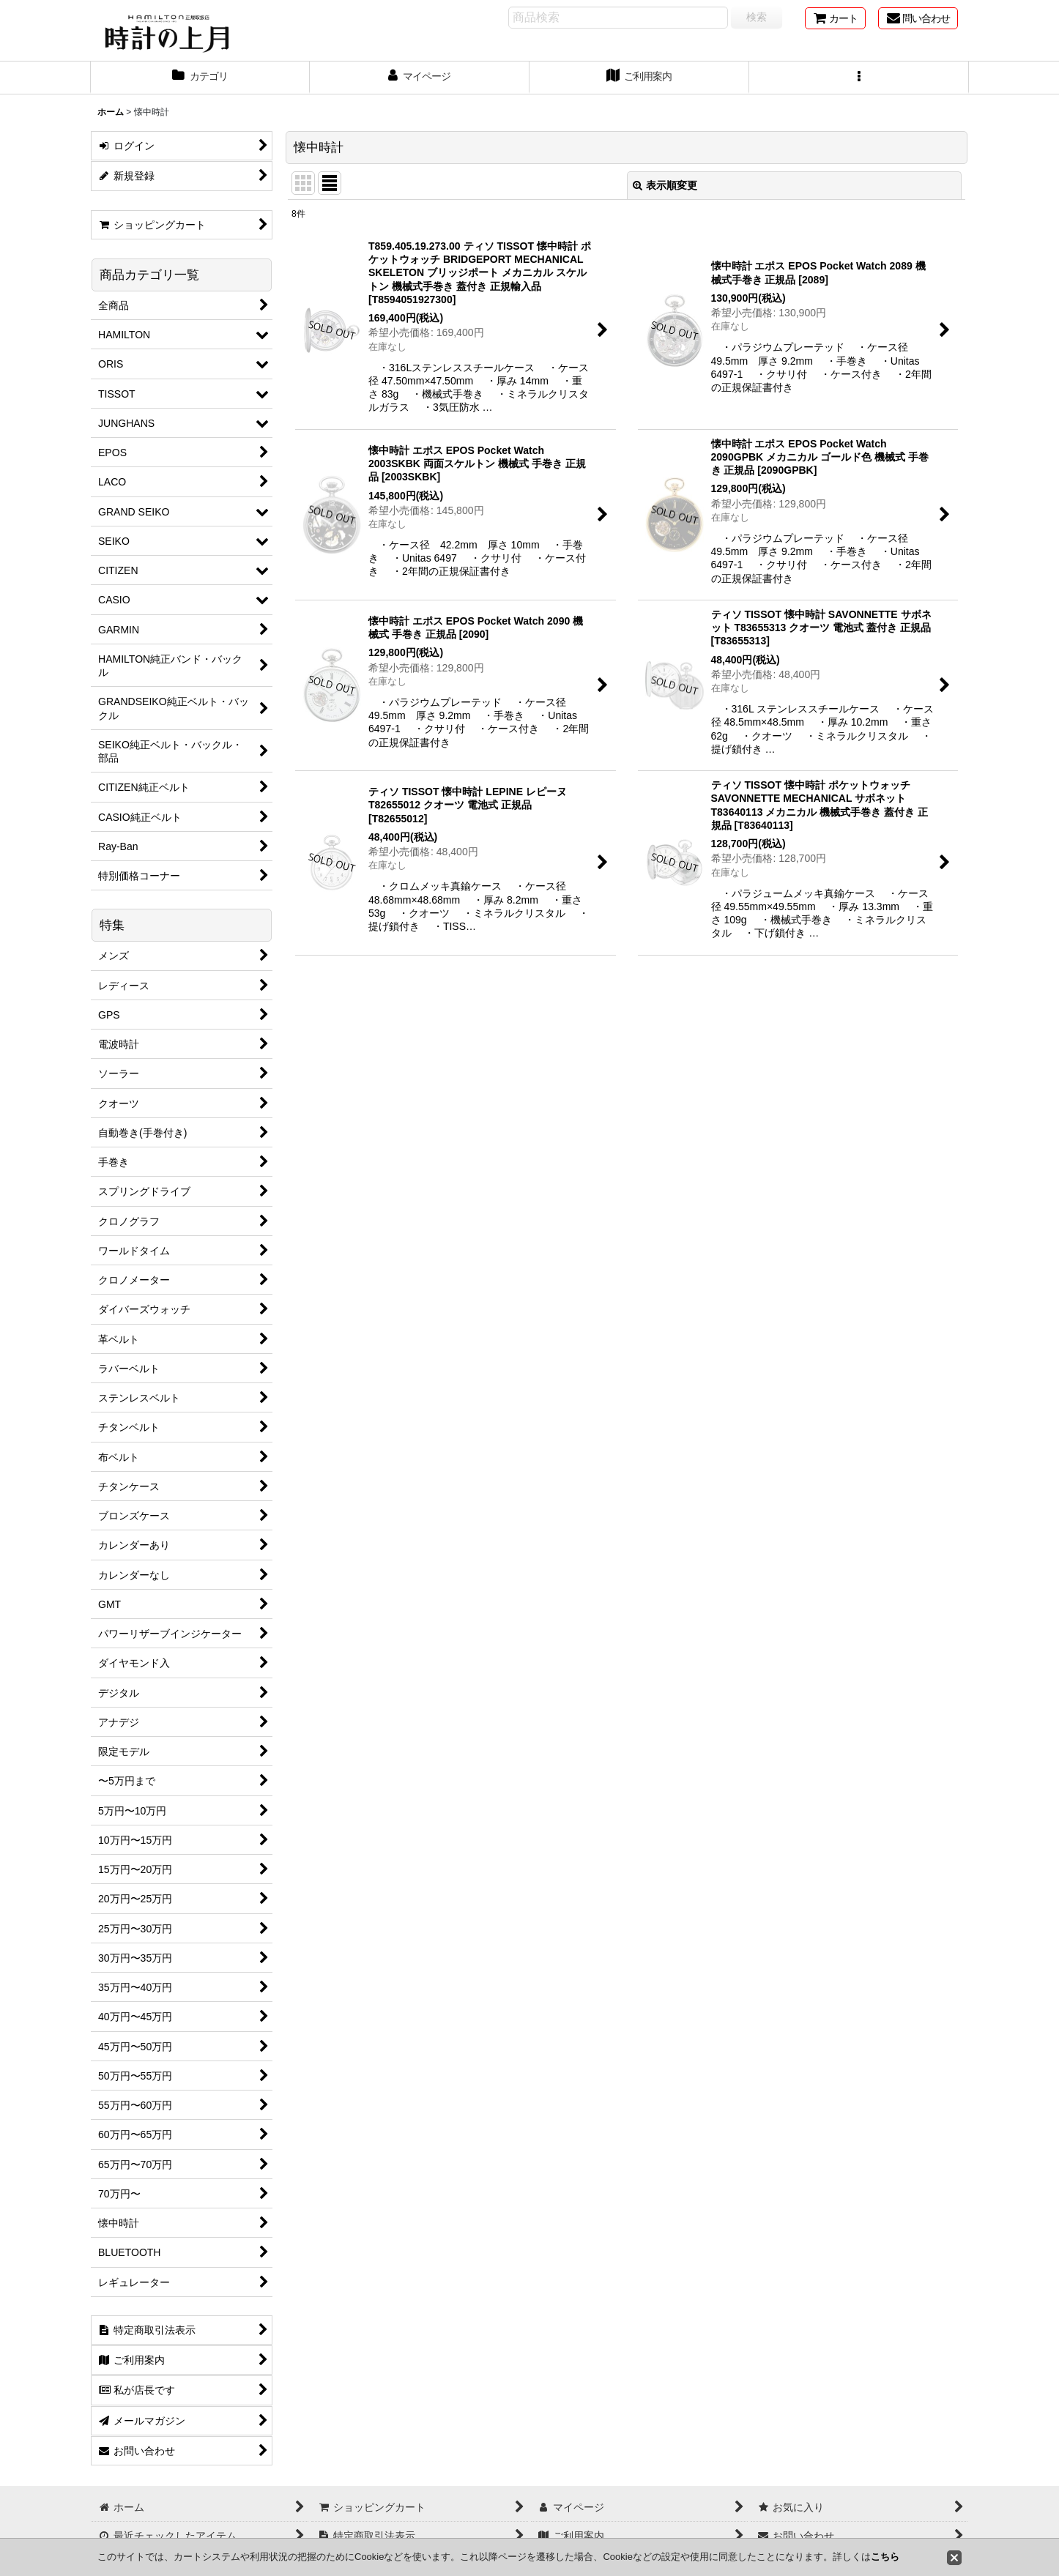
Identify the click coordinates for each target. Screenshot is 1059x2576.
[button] (859, 78)
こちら (885, 2556)
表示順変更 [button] (665, 185)
